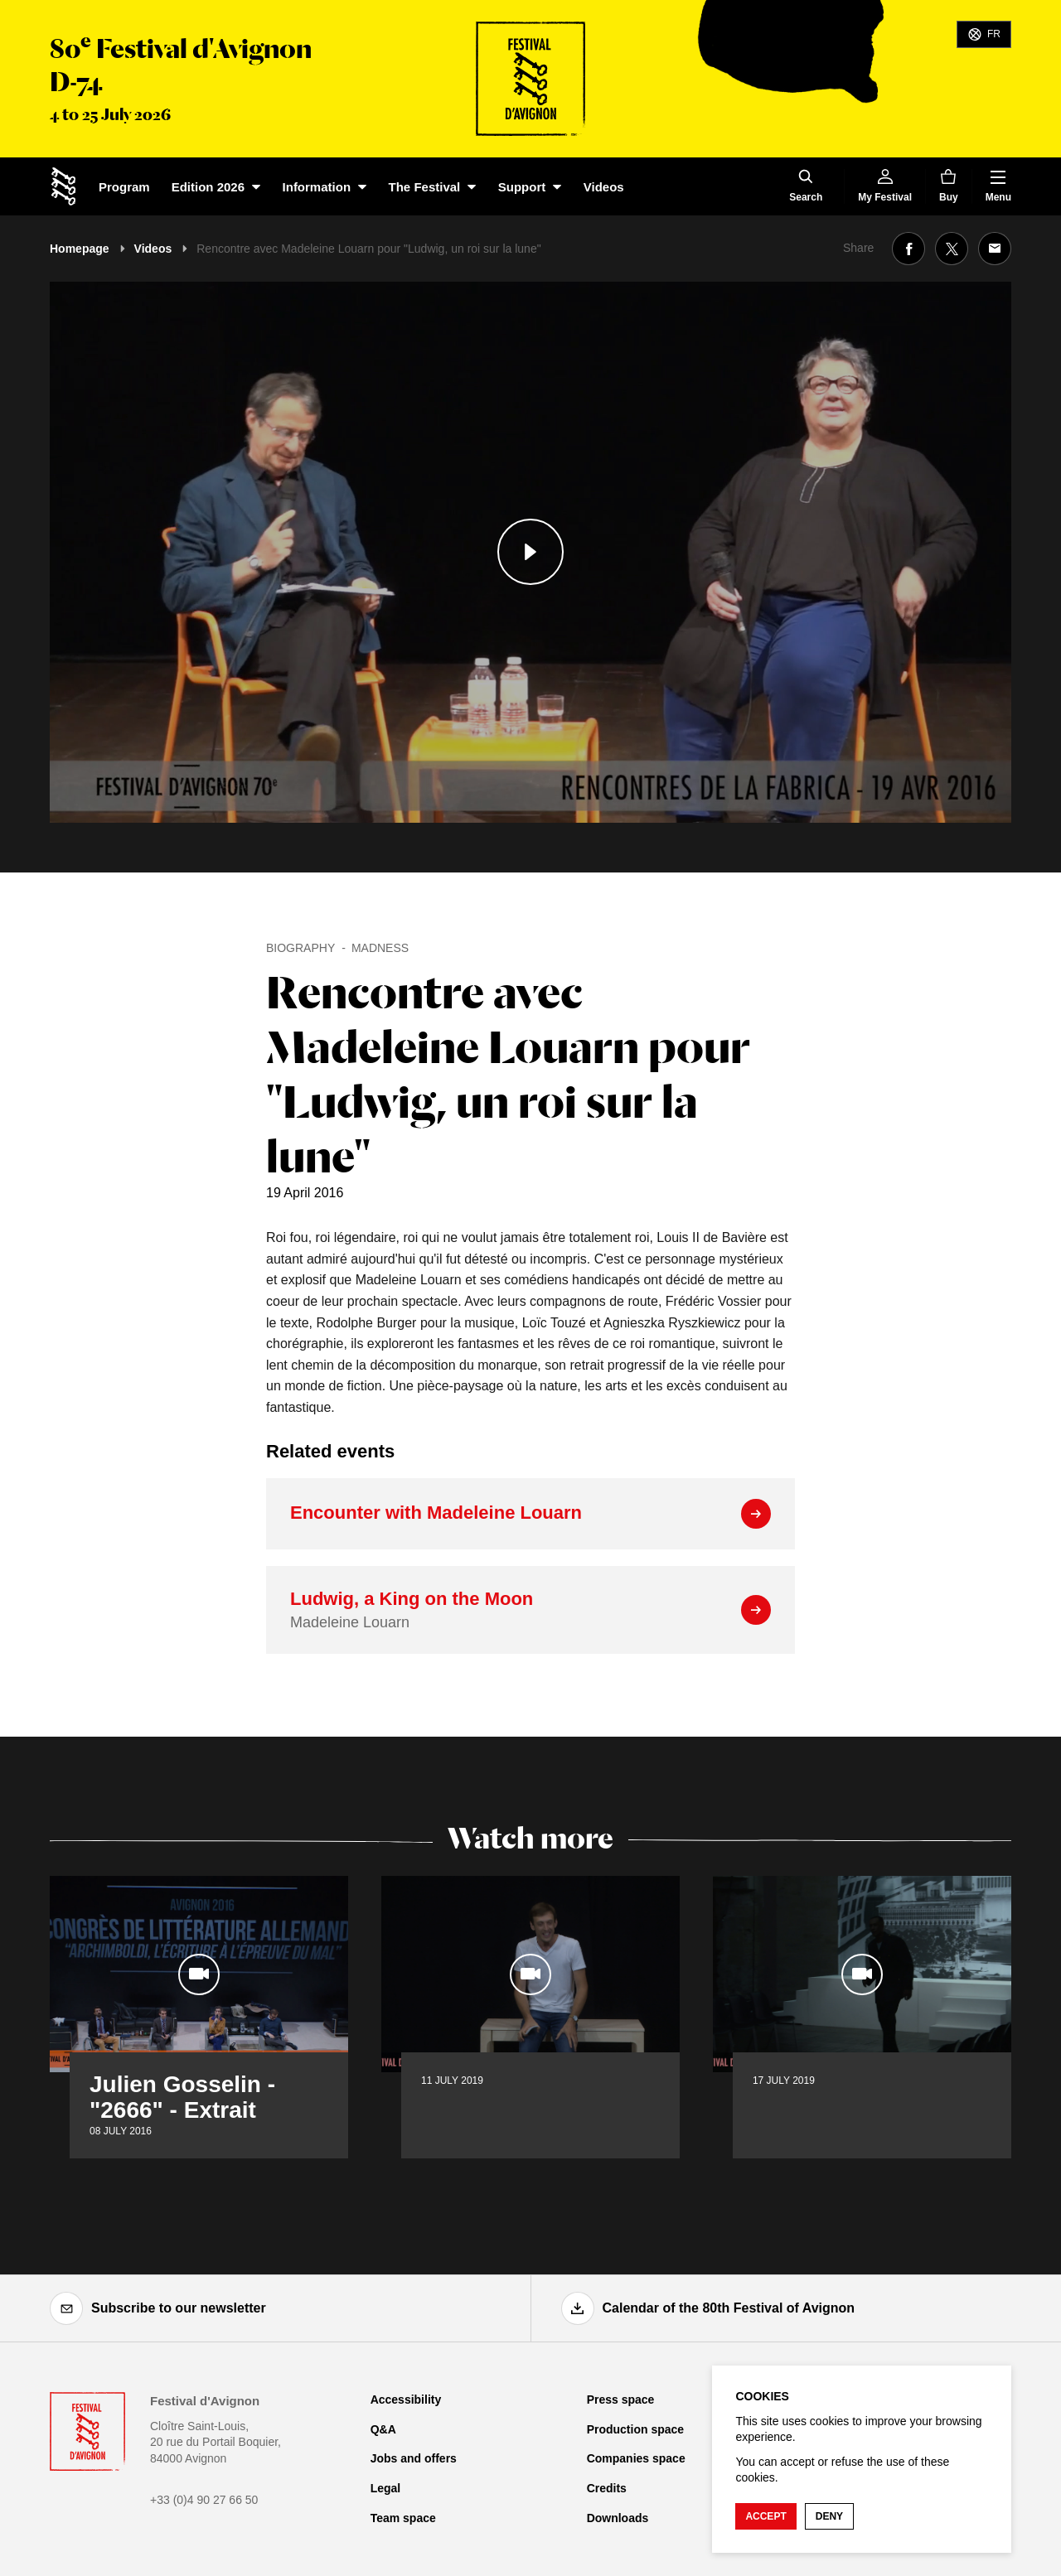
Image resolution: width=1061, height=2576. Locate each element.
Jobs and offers (414, 2458)
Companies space (636, 2458)
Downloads (618, 2518)
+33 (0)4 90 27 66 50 (204, 2499)
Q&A (383, 2429)
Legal (386, 2488)
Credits (607, 2488)
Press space (621, 2399)
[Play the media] (530, 552)
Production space (635, 2429)
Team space (403, 2518)
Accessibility (406, 2399)
